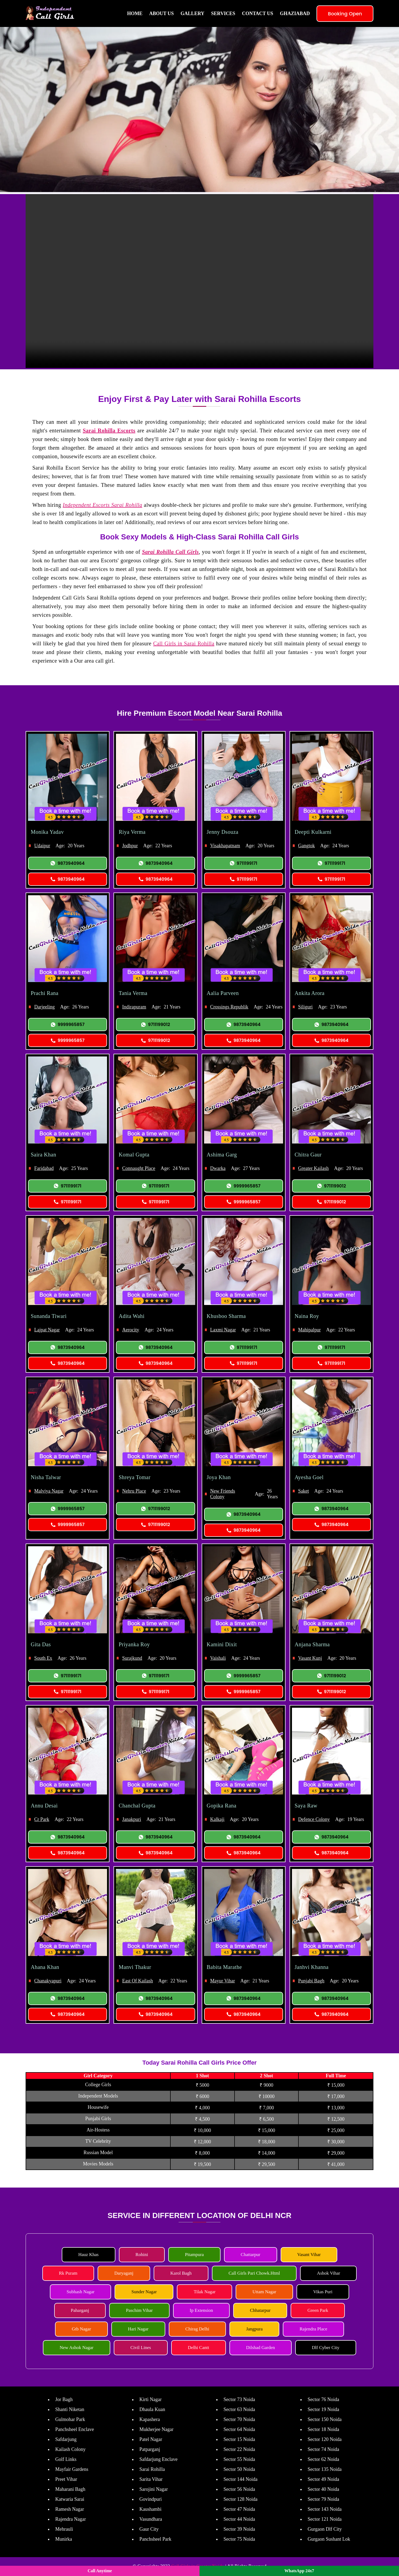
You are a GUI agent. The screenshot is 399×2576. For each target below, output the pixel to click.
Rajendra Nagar (70, 2519)
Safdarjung (66, 2439)
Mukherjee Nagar (156, 2429)
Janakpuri (131, 1819)
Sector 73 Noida (239, 2399)
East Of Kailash (137, 1980)
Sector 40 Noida (323, 2489)
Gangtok (306, 845)
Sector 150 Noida (325, 2419)
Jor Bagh (64, 2399)
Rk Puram (68, 2273)
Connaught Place (138, 1168)
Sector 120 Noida (325, 2439)
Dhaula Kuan (152, 2409)
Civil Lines (140, 2347)
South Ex (43, 1658)
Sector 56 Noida (239, 2489)
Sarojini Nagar (153, 2489)
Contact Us (257, 13)
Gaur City (149, 2529)
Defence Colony (314, 1819)
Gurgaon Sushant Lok (329, 2539)
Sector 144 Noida (240, 2479)
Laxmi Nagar (223, 1329)
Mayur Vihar (222, 1980)
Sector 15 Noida (239, 2439)
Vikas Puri (322, 2291)
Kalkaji (217, 1819)
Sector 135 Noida (325, 2469)
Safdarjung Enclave (158, 2459)
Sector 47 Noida (239, 2509)
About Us (161, 13)
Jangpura (254, 2329)
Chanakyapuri (47, 1980)
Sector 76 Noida (323, 2399)
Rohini (142, 2254)
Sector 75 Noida (239, 2539)
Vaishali (218, 1658)
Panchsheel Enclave (74, 2429)
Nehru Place (134, 1491)
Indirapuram (134, 1007)
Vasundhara (150, 2519)
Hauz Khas (88, 2254)
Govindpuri (150, 2499)
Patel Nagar (150, 2439)
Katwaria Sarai (69, 2499)
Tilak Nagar (204, 2291)
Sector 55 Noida (239, 2459)
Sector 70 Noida (239, 2419)
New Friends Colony (222, 1493)
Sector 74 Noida (323, 2449)
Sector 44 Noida (239, 2519)
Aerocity (130, 1329)
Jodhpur (130, 845)
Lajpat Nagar (47, 1329)
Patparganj (149, 2449)
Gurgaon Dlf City (325, 2529)
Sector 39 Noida (239, 2529)
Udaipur (42, 845)
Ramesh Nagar (69, 2509)
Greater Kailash (313, 1168)
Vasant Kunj (310, 1658)
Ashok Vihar (328, 2273)
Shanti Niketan (69, 2409)
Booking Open (345, 13)
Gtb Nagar (81, 2329)
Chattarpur (250, 2254)
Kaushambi (150, 2509)
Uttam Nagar (264, 2291)
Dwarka (218, 1168)
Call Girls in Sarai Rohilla (183, 643)
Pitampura (194, 2254)
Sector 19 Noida (323, 2409)
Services (223, 13)
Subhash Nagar (80, 2291)
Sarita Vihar (151, 2479)
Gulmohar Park (70, 2419)
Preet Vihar (66, 2479)
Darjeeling (44, 1007)
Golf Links (66, 2459)
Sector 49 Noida (323, 2479)
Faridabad (44, 1168)
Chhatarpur (260, 2310)
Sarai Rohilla (152, 2469)
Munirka (63, 2539)
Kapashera (149, 2419)
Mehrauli (64, 2529)
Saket (303, 1491)
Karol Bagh (181, 2273)
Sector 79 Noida (323, 2499)
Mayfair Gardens (71, 2469)
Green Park (317, 2310)
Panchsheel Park (155, 2539)
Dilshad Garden (260, 2347)
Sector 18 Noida (323, 2429)
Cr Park (41, 1819)
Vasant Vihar (309, 2254)
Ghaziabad (295, 13)
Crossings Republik (229, 1007)
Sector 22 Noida (239, 2449)
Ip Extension (201, 2310)
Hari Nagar (138, 2329)
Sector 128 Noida (240, 2499)
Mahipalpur (309, 1329)
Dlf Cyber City (325, 2347)
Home (134, 13)
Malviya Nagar (48, 1491)
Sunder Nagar (144, 2291)
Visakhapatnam (225, 845)
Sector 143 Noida (325, 2509)
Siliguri (305, 1007)
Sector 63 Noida (239, 2409)
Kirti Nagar (150, 2399)
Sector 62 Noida (323, 2459)
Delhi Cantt (198, 2347)
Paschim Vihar (139, 2310)
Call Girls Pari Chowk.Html (254, 2273)
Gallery (192, 13)
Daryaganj (123, 2273)
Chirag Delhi (197, 2329)
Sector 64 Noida (239, 2429)
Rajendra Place (313, 2329)
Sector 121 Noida (325, 2519)
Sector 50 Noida (239, 2469)
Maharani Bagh (70, 2489)
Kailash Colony (70, 2449)
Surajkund (132, 1658)
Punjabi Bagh (311, 1980)
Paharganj (80, 2310)
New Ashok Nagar (77, 2347)
